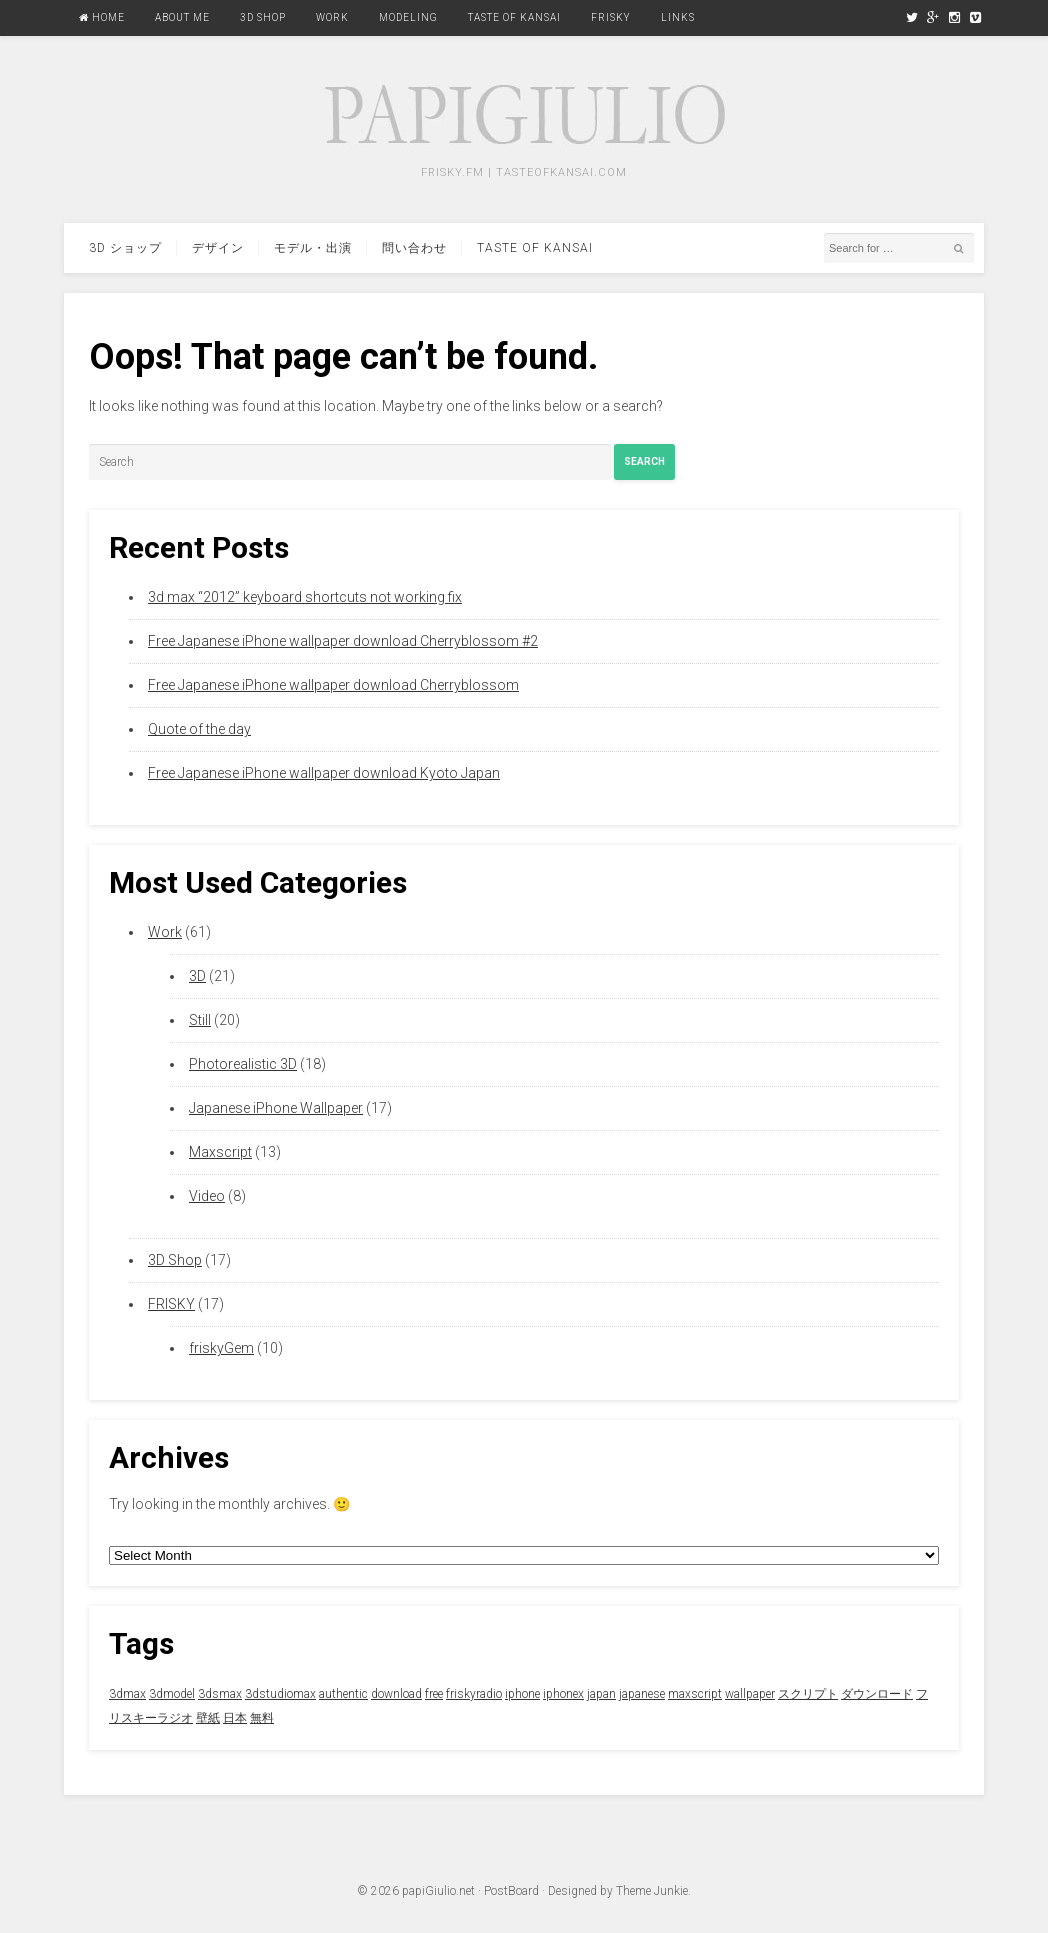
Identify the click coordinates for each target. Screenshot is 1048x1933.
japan (601, 1694)
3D (197, 976)
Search (644, 461)
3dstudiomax (280, 1694)
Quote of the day (199, 729)
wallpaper (750, 1694)
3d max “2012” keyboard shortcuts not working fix (305, 597)
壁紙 (208, 1718)
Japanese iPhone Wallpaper (276, 1108)
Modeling (408, 17)
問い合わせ (414, 248)
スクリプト (808, 1694)
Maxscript (220, 1152)
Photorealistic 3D (243, 1064)
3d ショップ (125, 248)
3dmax (127, 1694)
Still (200, 1020)
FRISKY (611, 17)
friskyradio (474, 1694)
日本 (235, 1718)
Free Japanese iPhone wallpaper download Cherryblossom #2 (343, 641)
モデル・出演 (313, 248)
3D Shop (263, 17)
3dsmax (220, 1694)
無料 (262, 1718)
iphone (522, 1694)
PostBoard (511, 1891)
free (434, 1694)
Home (102, 17)
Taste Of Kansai (514, 17)
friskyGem (221, 1348)
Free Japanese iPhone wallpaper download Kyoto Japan (324, 773)
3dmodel (172, 1694)
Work (332, 17)
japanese (642, 1694)
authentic (343, 1694)
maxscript (695, 1694)
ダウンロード (877, 1694)
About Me (182, 17)
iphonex (563, 1694)
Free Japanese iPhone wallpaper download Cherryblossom (333, 685)
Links (678, 17)
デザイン (218, 248)
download (396, 1694)
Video (207, 1196)
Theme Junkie (652, 1891)
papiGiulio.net (438, 1891)
